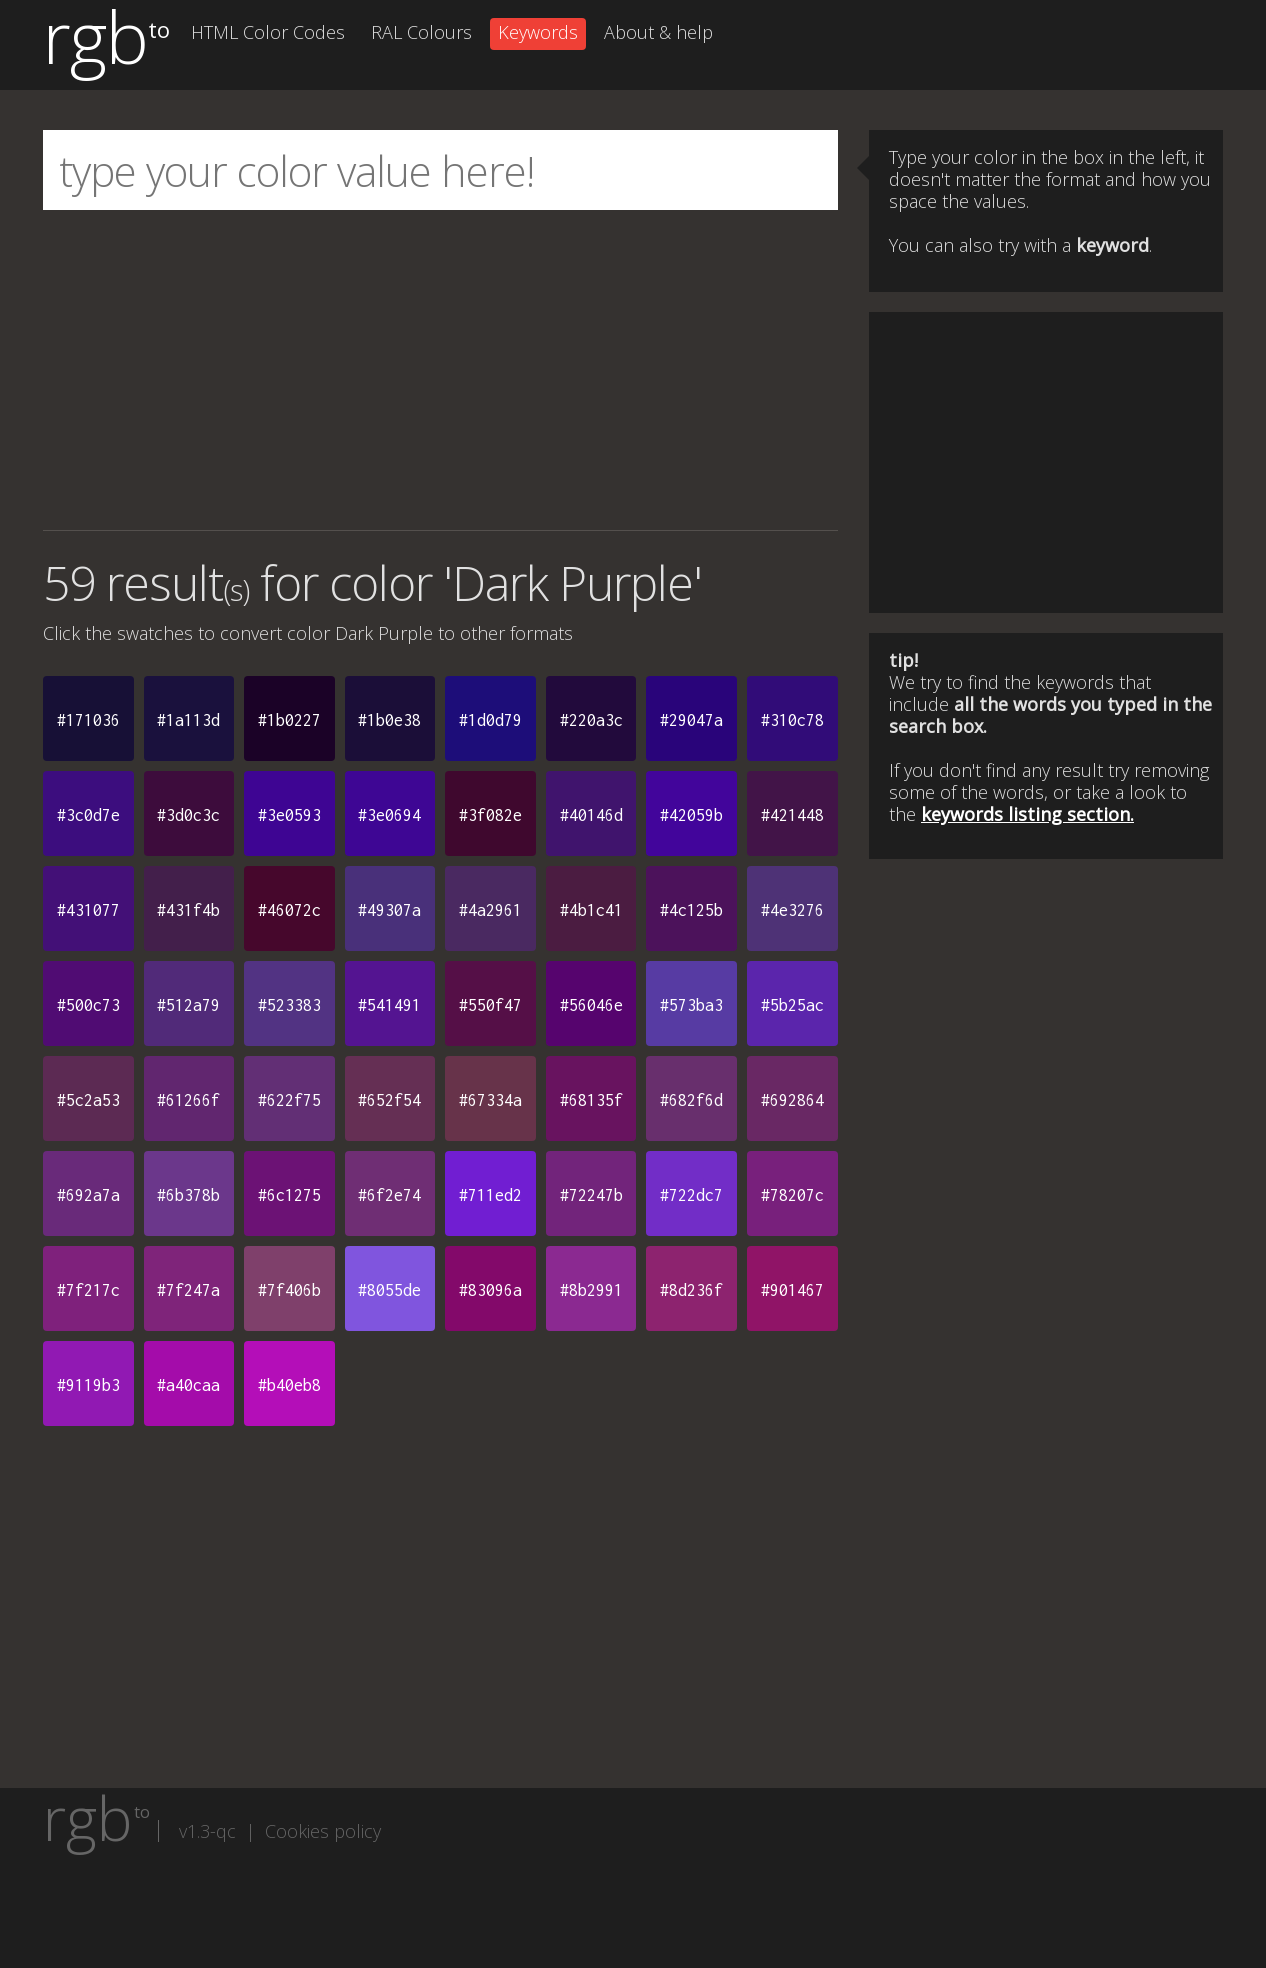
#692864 (792, 1100)
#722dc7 (691, 1195)
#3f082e (490, 815)
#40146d (591, 815)
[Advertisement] (440, 370)
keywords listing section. (1027, 814)
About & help (658, 32)
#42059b (691, 815)
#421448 (792, 815)
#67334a (490, 1100)
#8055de (389, 1290)
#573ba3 (691, 1005)
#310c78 (792, 720)
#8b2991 (591, 1290)
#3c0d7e (88, 815)
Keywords (538, 32)
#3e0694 (389, 815)
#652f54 (389, 1100)
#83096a (490, 1290)
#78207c (792, 1195)
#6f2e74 (389, 1195)
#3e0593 (289, 815)
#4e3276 (792, 910)
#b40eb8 (289, 1385)
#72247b (591, 1195)
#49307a (389, 910)
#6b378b (188, 1195)
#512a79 (188, 1005)
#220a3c (591, 720)
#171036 (88, 720)
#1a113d (188, 720)
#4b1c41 (591, 910)
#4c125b (691, 910)
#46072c (289, 910)
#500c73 (88, 1005)
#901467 (792, 1290)
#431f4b (188, 910)
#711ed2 (490, 1195)
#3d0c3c (188, 815)
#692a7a (88, 1195)
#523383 (289, 1005)
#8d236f (691, 1290)
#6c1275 (289, 1195)
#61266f (188, 1100)
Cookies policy (323, 1831)
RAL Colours (421, 32)
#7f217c (88, 1290)
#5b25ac (792, 1005)
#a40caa (188, 1385)
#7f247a (188, 1290)
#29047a (691, 720)
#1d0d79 (490, 720)
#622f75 (289, 1100)
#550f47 (490, 1005)
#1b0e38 (389, 720)
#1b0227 (289, 720)
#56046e (591, 1005)
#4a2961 (490, 910)
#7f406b (289, 1290)
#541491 (389, 1005)
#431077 (88, 910)
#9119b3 (88, 1385)
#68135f (591, 1100)
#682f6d (691, 1100)
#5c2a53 (88, 1100)
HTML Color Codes (268, 32)
